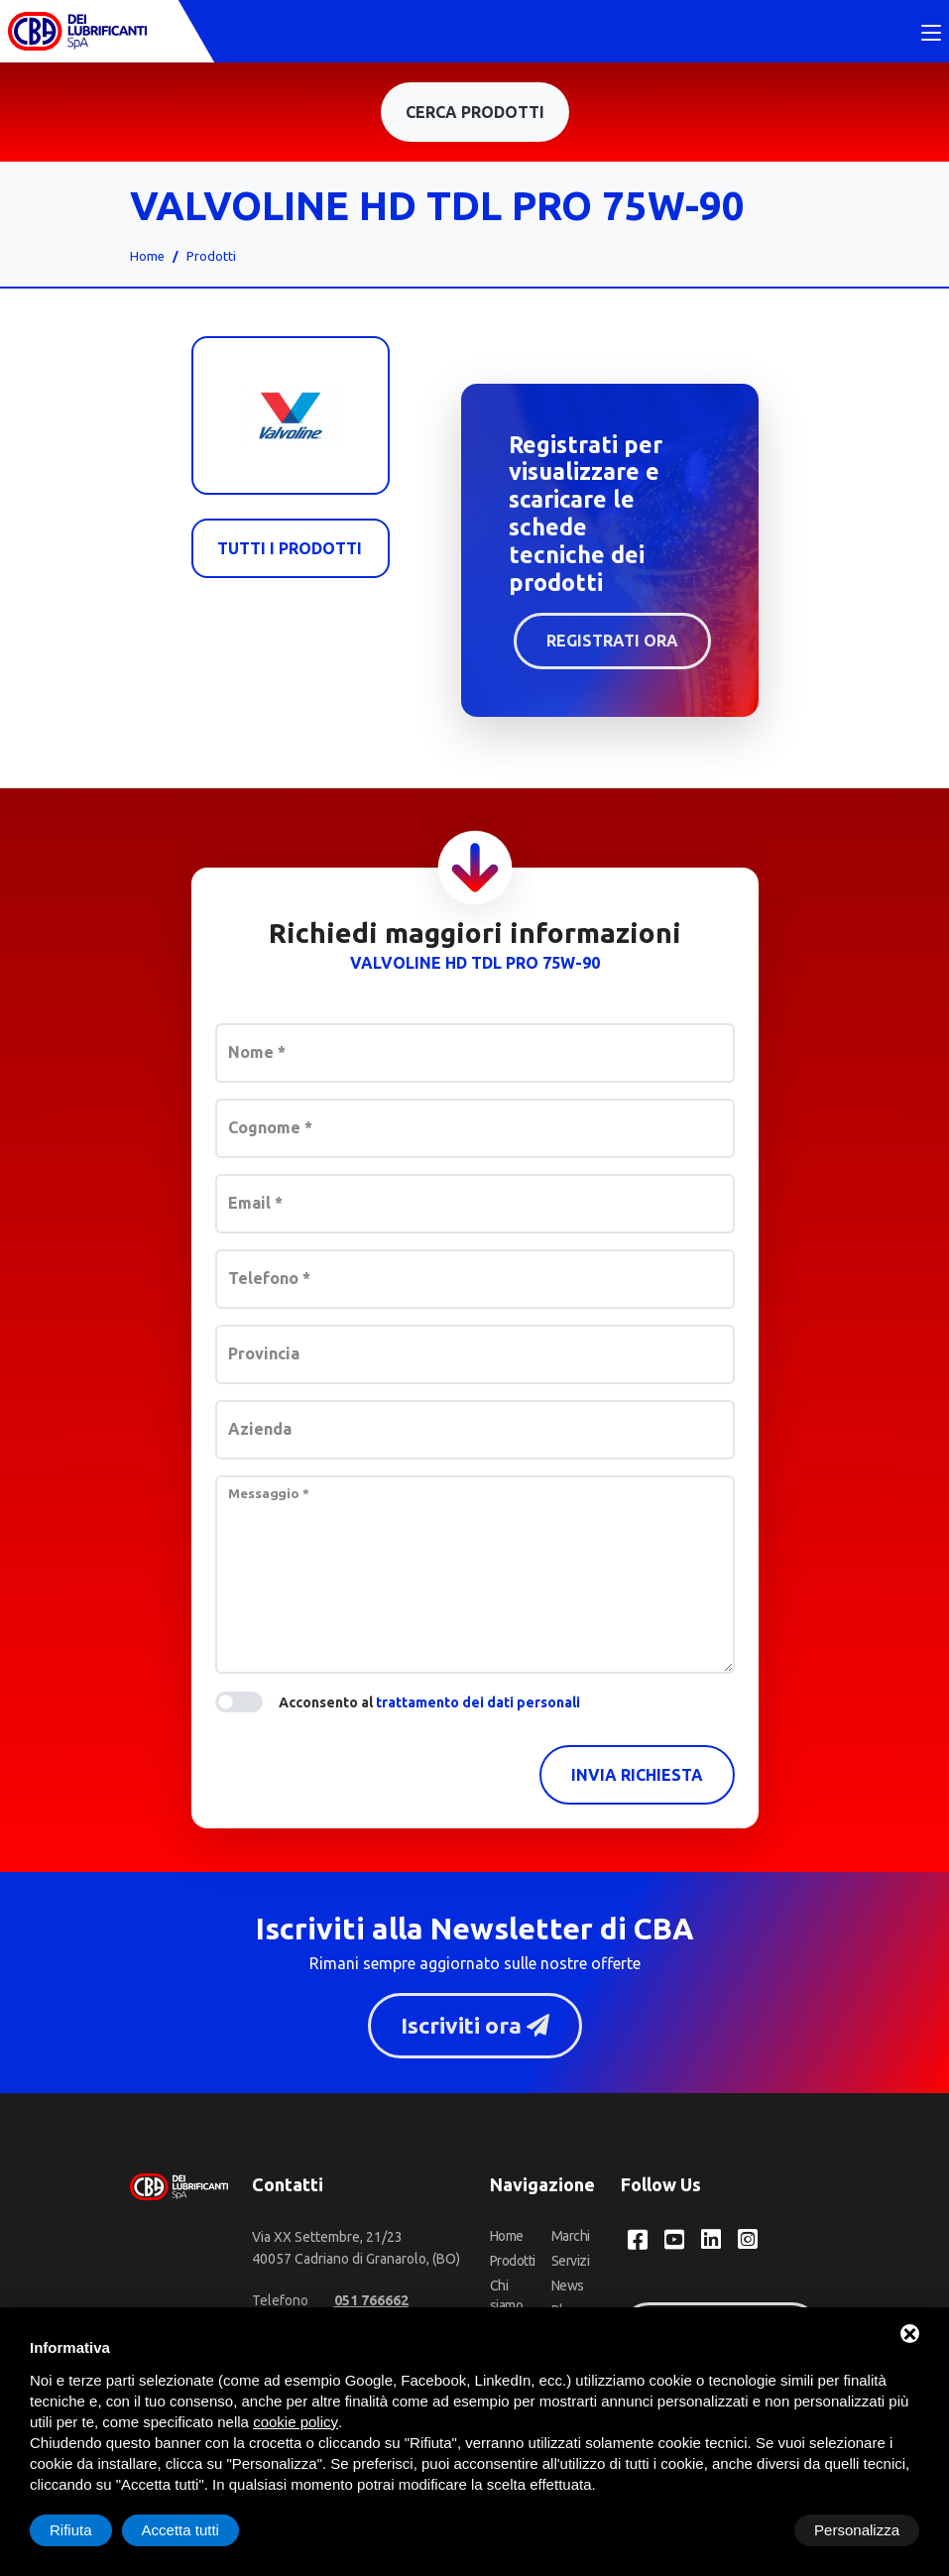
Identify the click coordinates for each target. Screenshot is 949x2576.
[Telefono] (371, 2303)
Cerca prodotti (475, 114)
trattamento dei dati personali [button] (478, 1704)
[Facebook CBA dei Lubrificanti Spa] (637, 2243)
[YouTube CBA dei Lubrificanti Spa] (674, 2243)
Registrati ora (612, 642)
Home (147, 258)
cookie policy (295, 2421)
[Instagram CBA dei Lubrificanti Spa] (748, 2243)
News (567, 2288)
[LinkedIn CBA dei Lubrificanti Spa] (711, 2243)
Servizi (570, 2264)
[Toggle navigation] (931, 35)
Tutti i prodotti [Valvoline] (290, 550)
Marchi (570, 2239)
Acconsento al (429, 1704)
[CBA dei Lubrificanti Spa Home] (77, 32)
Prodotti (211, 258)
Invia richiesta (637, 1777)
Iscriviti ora (475, 2028)
